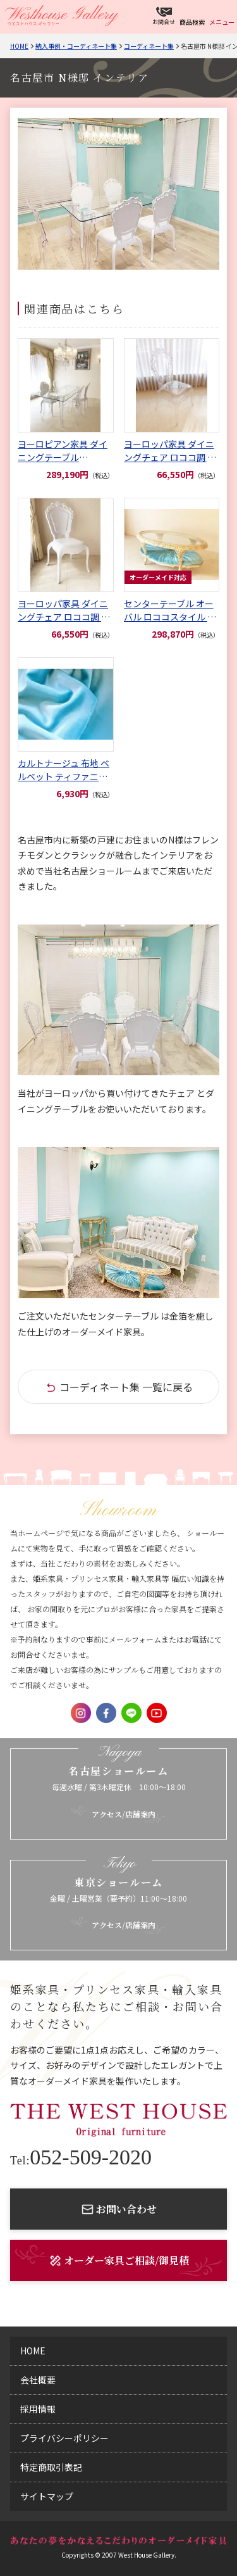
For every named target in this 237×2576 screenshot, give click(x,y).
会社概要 (38, 2379)
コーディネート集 (149, 46)
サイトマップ (46, 2496)
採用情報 (38, 2408)
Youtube (157, 1713)
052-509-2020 (81, 2157)
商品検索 (192, 22)
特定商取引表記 (51, 2467)
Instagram (81, 1713)
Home (19, 46)
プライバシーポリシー (64, 2438)
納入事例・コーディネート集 (76, 46)
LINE (131, 1713)
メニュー (221, 22)
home (33, 2350)
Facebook (106, 1713)
